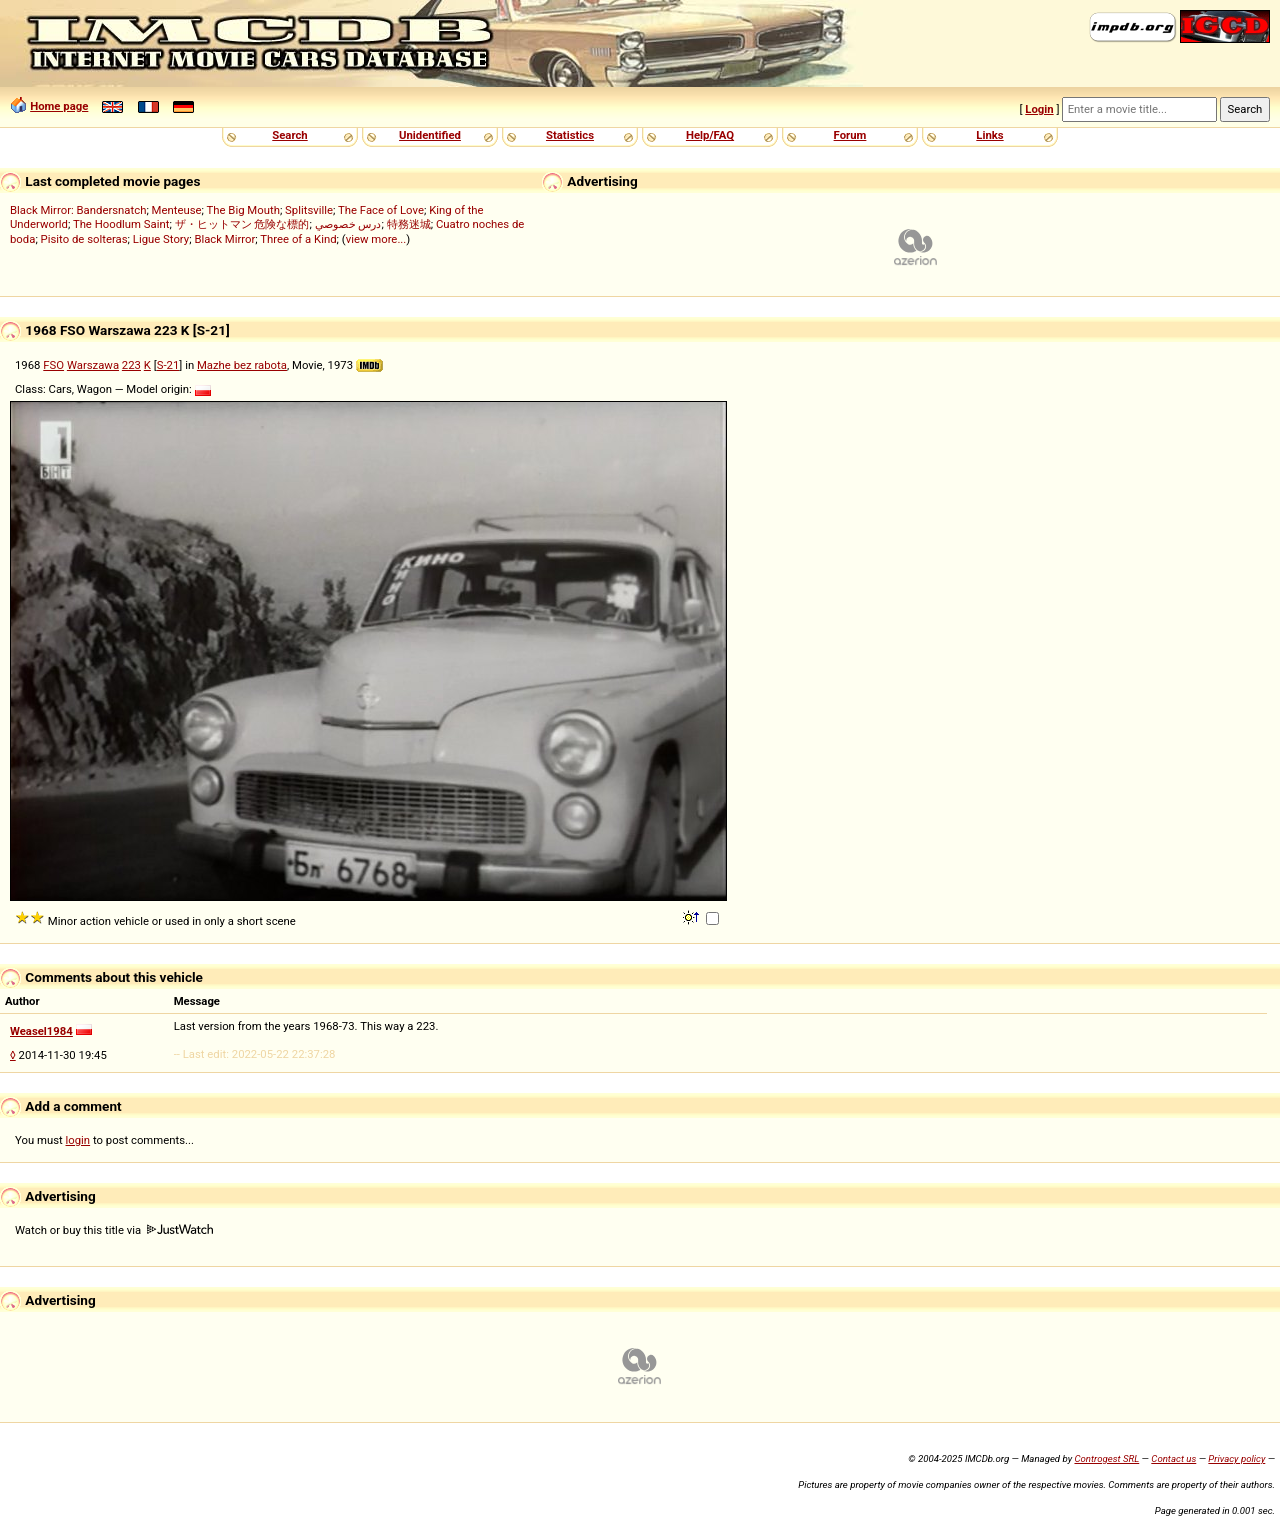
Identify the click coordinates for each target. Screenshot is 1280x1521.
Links (989, 135)
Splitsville (309, 210)
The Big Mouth (243, 210)
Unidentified (430, 135)
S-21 (168, 365)
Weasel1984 (41, 1031)
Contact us (1173, 1458)
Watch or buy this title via (114, 1230)
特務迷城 (409, 224)
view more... (376, 239)
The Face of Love (381, 210)
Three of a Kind (298, 239)
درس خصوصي (348, 224)
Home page (59, 106)
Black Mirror (224, 239)
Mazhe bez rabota (242, 365)
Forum (850, 135)
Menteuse (177, 210)
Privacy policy (1236, 1458)
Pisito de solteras (84, 239)
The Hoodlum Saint (121, 224)
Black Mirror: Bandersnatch (78, 210)
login (78, 1140)
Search (289, 135)
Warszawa (93, 365)
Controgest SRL (1106, 1458)
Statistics (570, 135)
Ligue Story (161, 239)
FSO (53, 365)
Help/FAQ (710, 135)
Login (1039, 109)
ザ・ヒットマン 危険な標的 (242, 224)
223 (131, 365)
